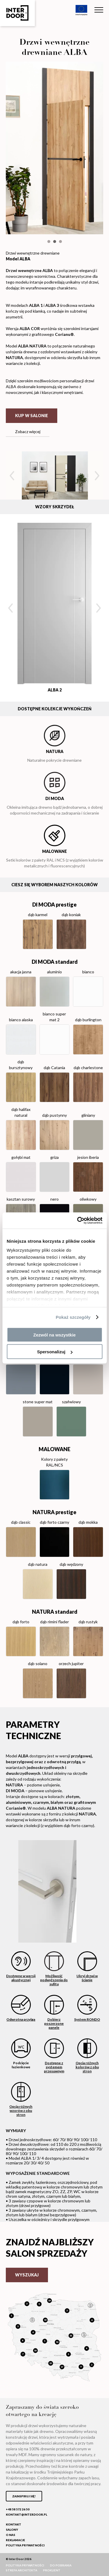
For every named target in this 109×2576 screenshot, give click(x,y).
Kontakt (13, 2524)
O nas (10, 2535)
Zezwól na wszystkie (54, 1334)
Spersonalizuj (54, 1351)
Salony (12, 2529)
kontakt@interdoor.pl (26, 2514)
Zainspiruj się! (24, 2496)
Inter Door (17, 13)
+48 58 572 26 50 (17, 2509)
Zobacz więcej (27, 431)
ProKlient (51, 2570)
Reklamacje (15, 2540)
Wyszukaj (27, 2274)
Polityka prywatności (25, 2545)
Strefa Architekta (21, 2570)
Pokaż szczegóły (73, 1317)
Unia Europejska (81, 10)
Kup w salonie (31, 415)
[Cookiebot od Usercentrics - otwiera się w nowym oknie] (77, 1220)
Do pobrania (61, 2565)
